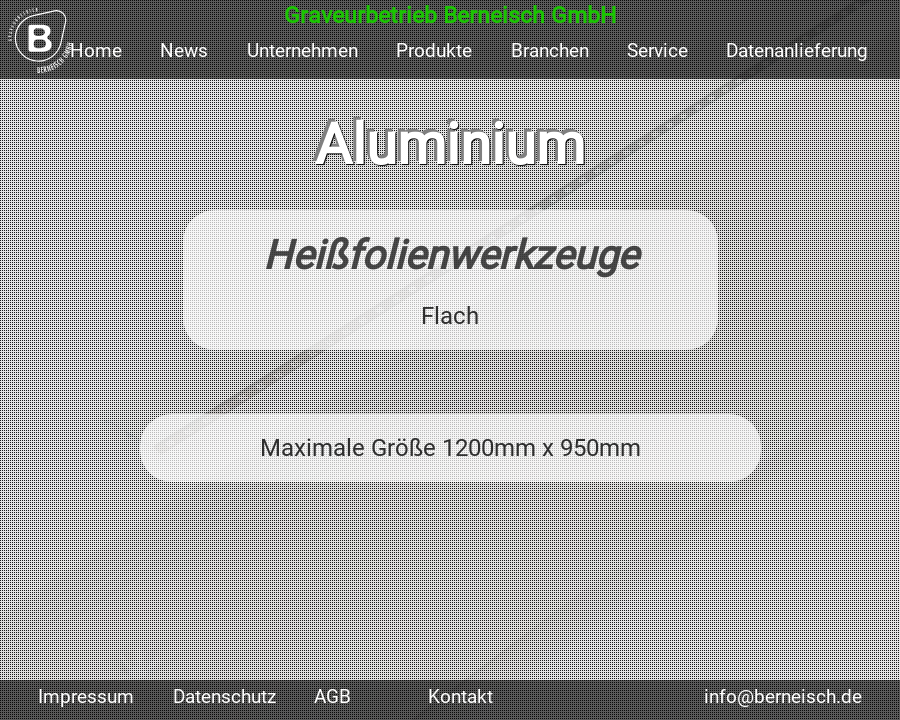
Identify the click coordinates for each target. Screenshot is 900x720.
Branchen (550, 50)
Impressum (86, 696)
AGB (332, 696)
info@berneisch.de (783, 696)
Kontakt (460, 696)
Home (96, 50)
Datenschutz (224, 696)
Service (657, 50)
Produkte (434, 50)
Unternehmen (302, 50)
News (184, 50)
